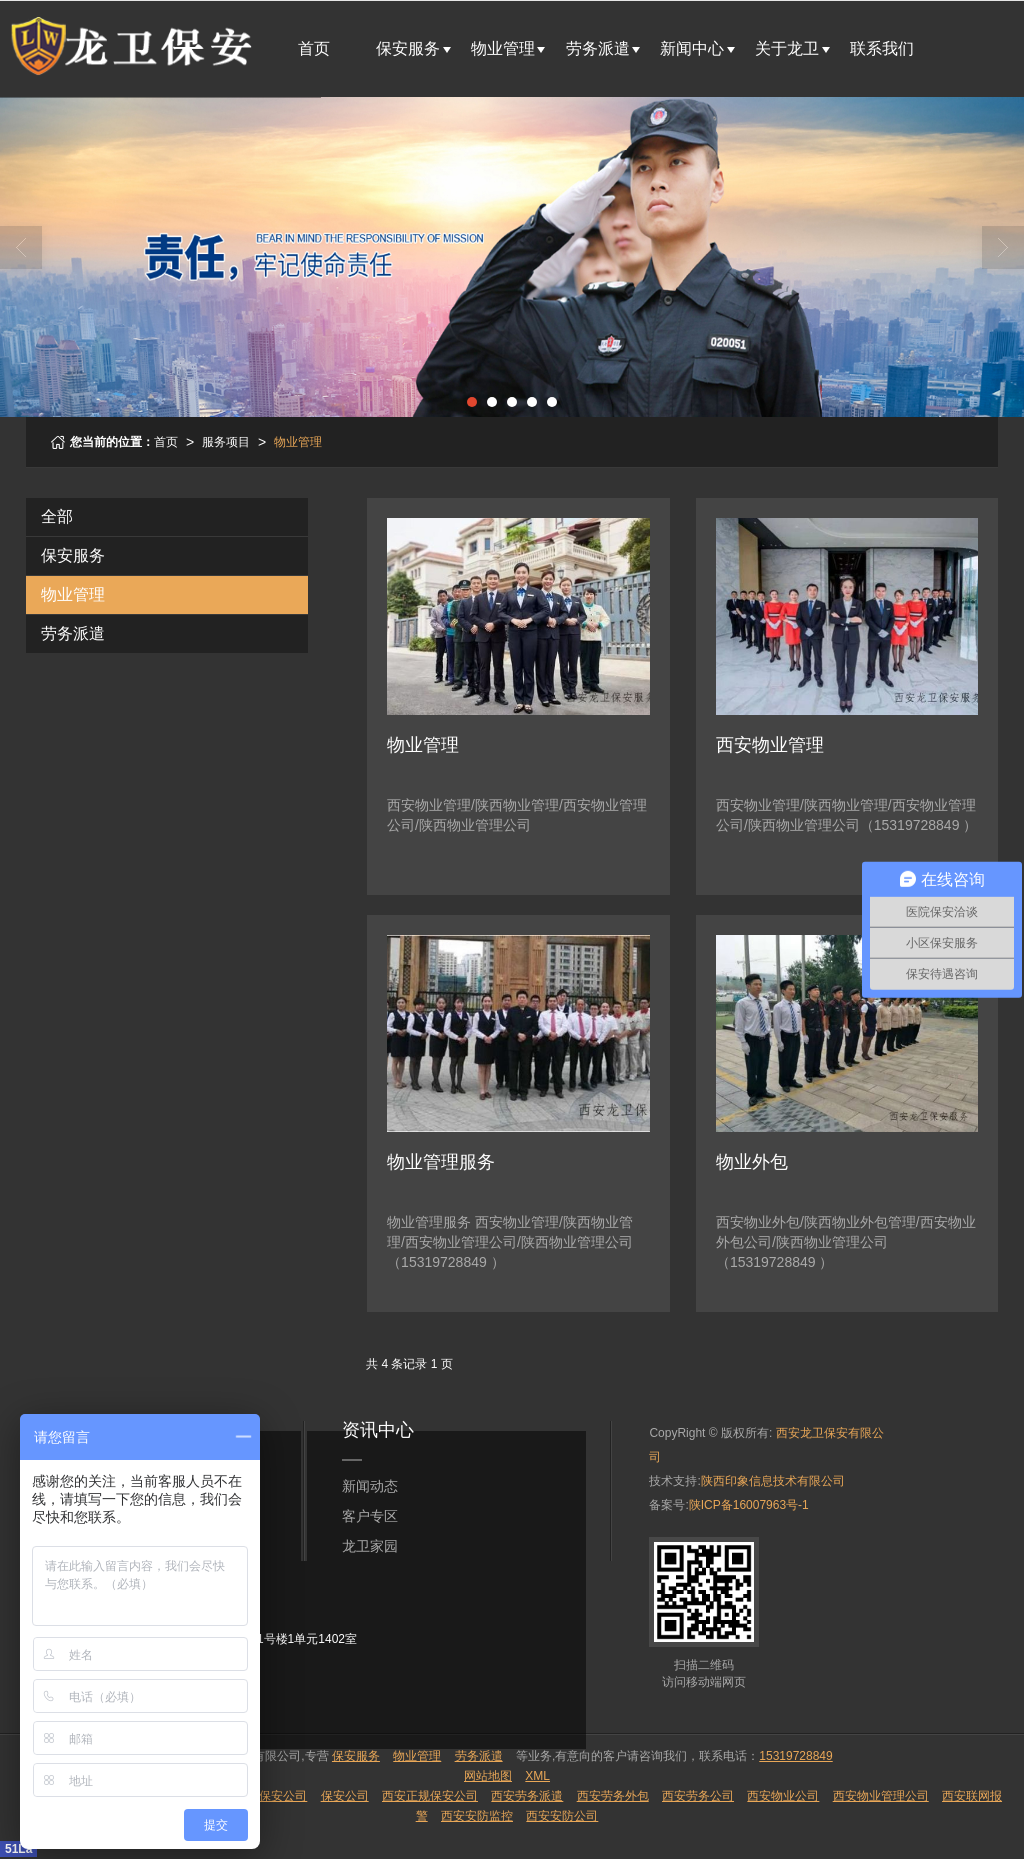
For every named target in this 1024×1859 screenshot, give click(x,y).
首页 (314, 48)
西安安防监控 (477, 1816)
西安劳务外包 (613, 1796)
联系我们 (882, 48)
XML (537, 1776)
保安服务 (408, 48)
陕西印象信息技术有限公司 (773, 1481)
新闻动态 (370, 1486)
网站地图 (488, 1776)
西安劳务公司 (698, 1796)
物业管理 (503, 48)
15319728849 (795, 1756)
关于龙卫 (787, 48)
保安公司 (345, 1796)
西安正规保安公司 (430, 1796)
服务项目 (226, 442)
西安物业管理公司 (881, 1796)
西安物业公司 (783, 1796)
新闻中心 (692, 48)
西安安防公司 (562, 1816)
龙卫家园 (370, 1546)
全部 (57, 516)
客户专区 (370, 1516)
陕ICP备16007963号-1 (749, 1505)
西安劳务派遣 (527, 1796)
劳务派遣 (598, 48)
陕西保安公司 (271, 1796)
